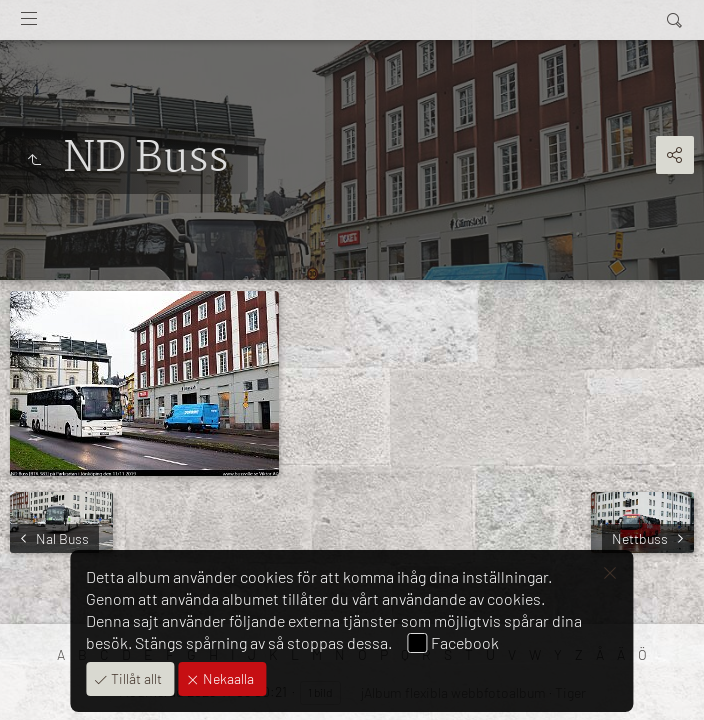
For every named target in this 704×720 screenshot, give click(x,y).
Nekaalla (227, 678)
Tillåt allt (135, 678)
